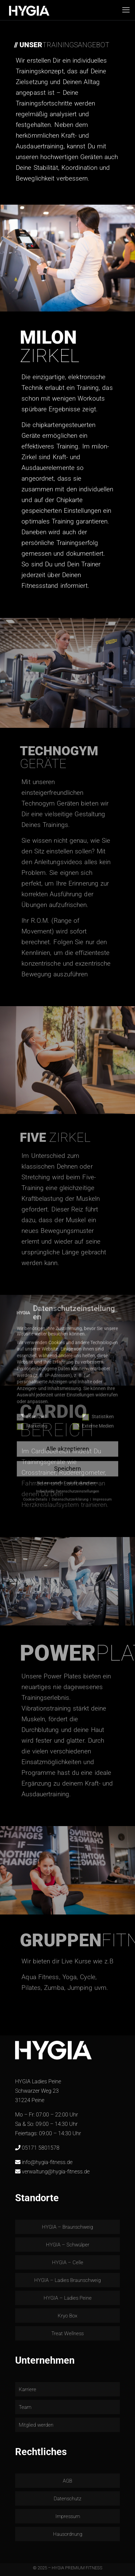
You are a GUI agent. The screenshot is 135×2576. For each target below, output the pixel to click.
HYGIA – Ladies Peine (68, 2298)
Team (25, 2407)
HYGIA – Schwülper (67, 2245)
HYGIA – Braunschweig (67, 2227)
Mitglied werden (36, 2425)
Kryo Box (67, 2316)
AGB (67, 2481)
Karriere (27, 2389)
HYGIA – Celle (67, 2262)
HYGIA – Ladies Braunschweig (67, 2280)
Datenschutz (67, 2499)
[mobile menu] (126, 10)
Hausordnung (67, 2534)
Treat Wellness (67, 2333)
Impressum (67, 2516)
